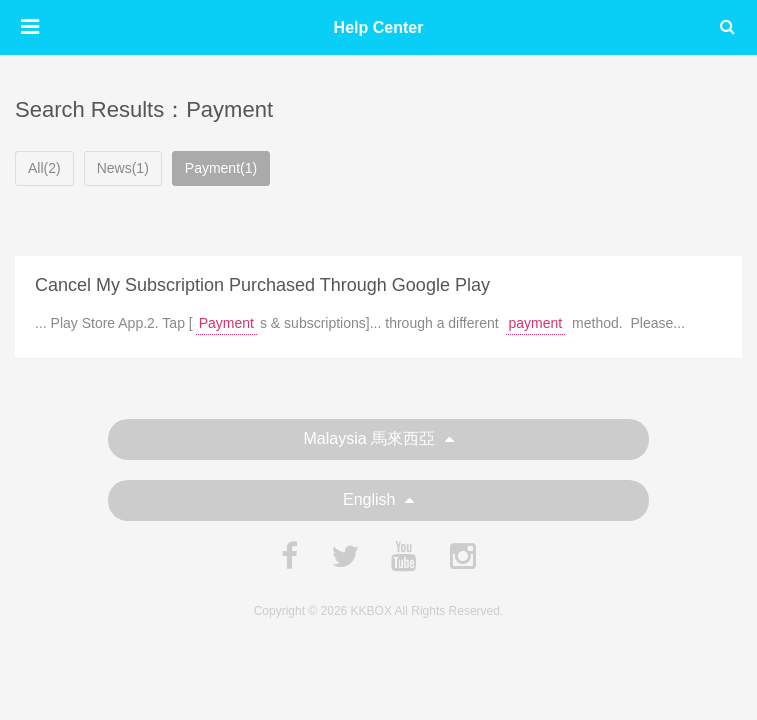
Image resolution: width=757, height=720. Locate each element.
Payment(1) (221, 168)
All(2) (44, 168)
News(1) (123, 168)
